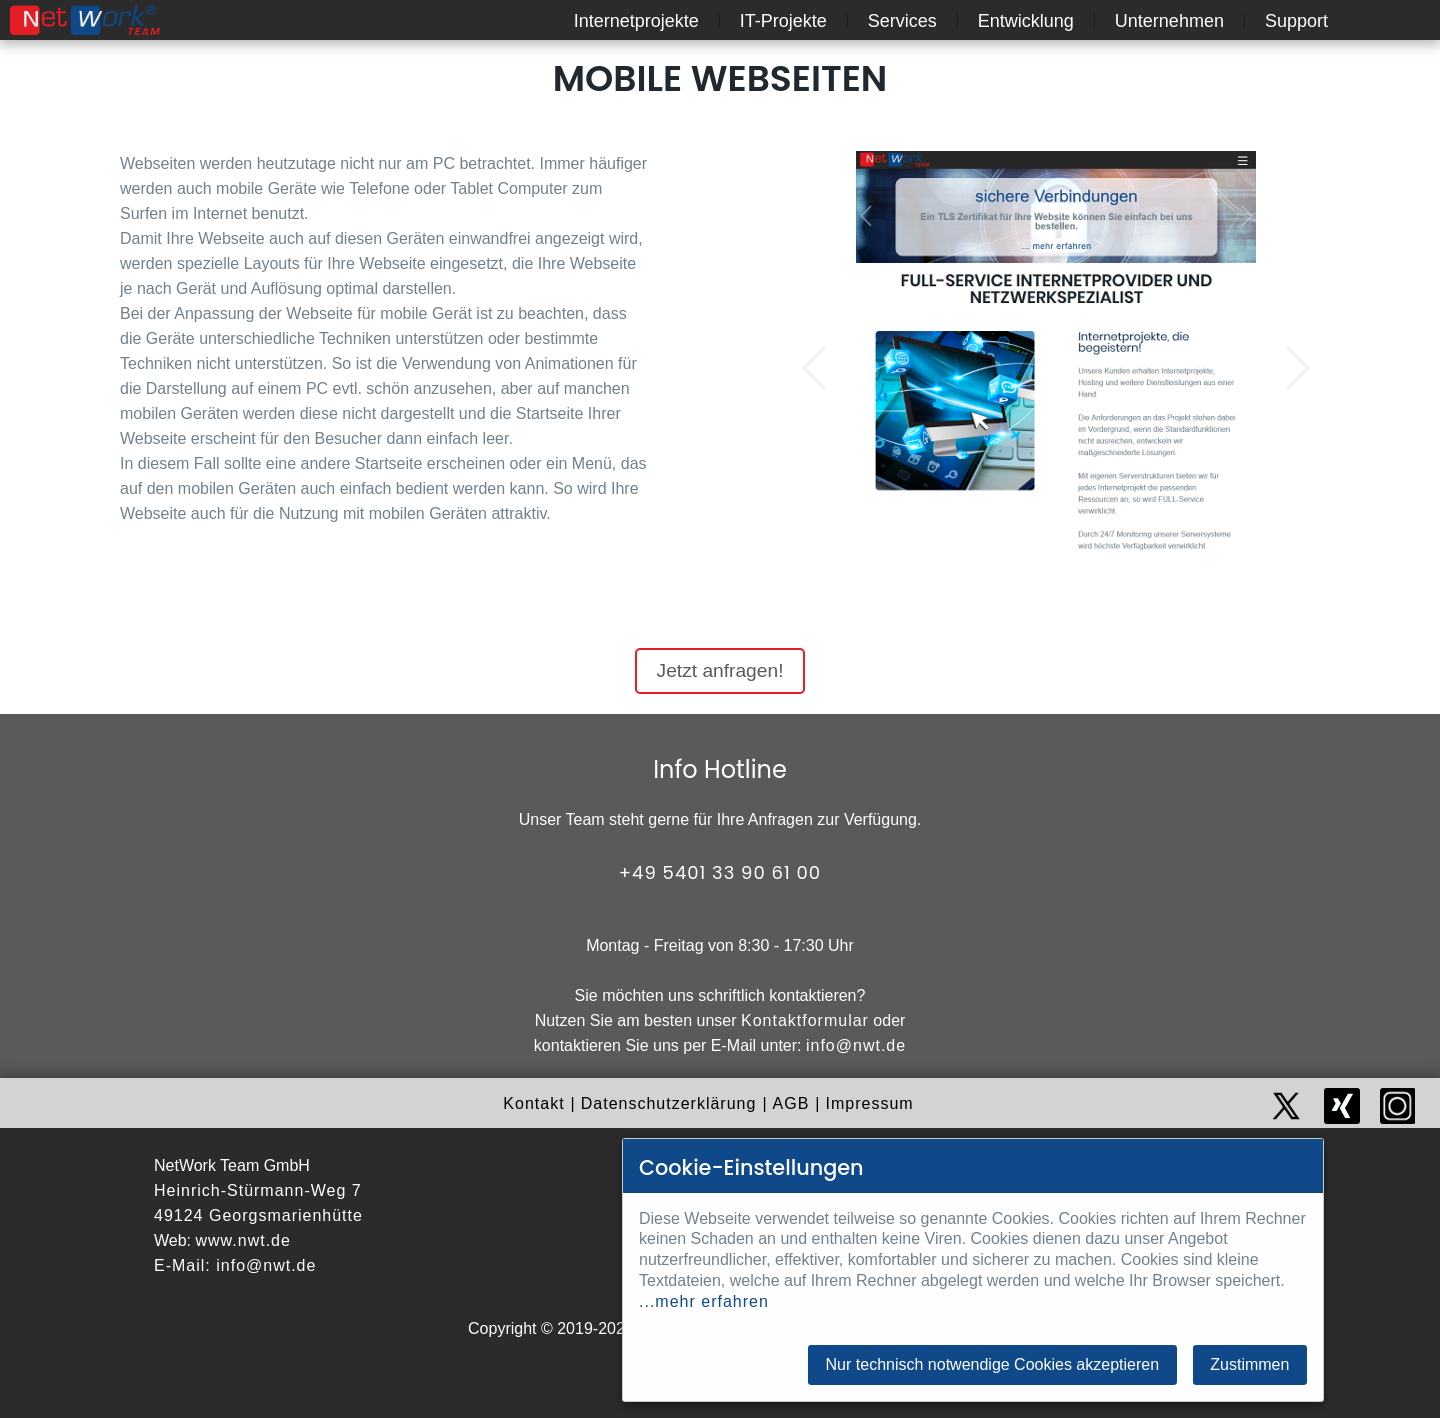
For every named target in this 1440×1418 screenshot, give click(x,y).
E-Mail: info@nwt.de (235, 1265)
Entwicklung (1026, 21)
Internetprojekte (636, 21)
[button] (815, 368)
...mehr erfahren (704, 1301)
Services (902, 21)
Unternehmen (1169, 21)
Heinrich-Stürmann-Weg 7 (258, 1190)
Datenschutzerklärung (669, 1103)
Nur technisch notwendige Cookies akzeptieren (993, 1364)
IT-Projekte (783, 21)
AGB (791, 1103)
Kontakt (533, 1103)
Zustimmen (1249, 1364)
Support (1296, 21)
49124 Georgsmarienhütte (258, 1215)
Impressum (870, 1103)
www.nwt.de (243, 1240)
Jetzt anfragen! (720, 670)
